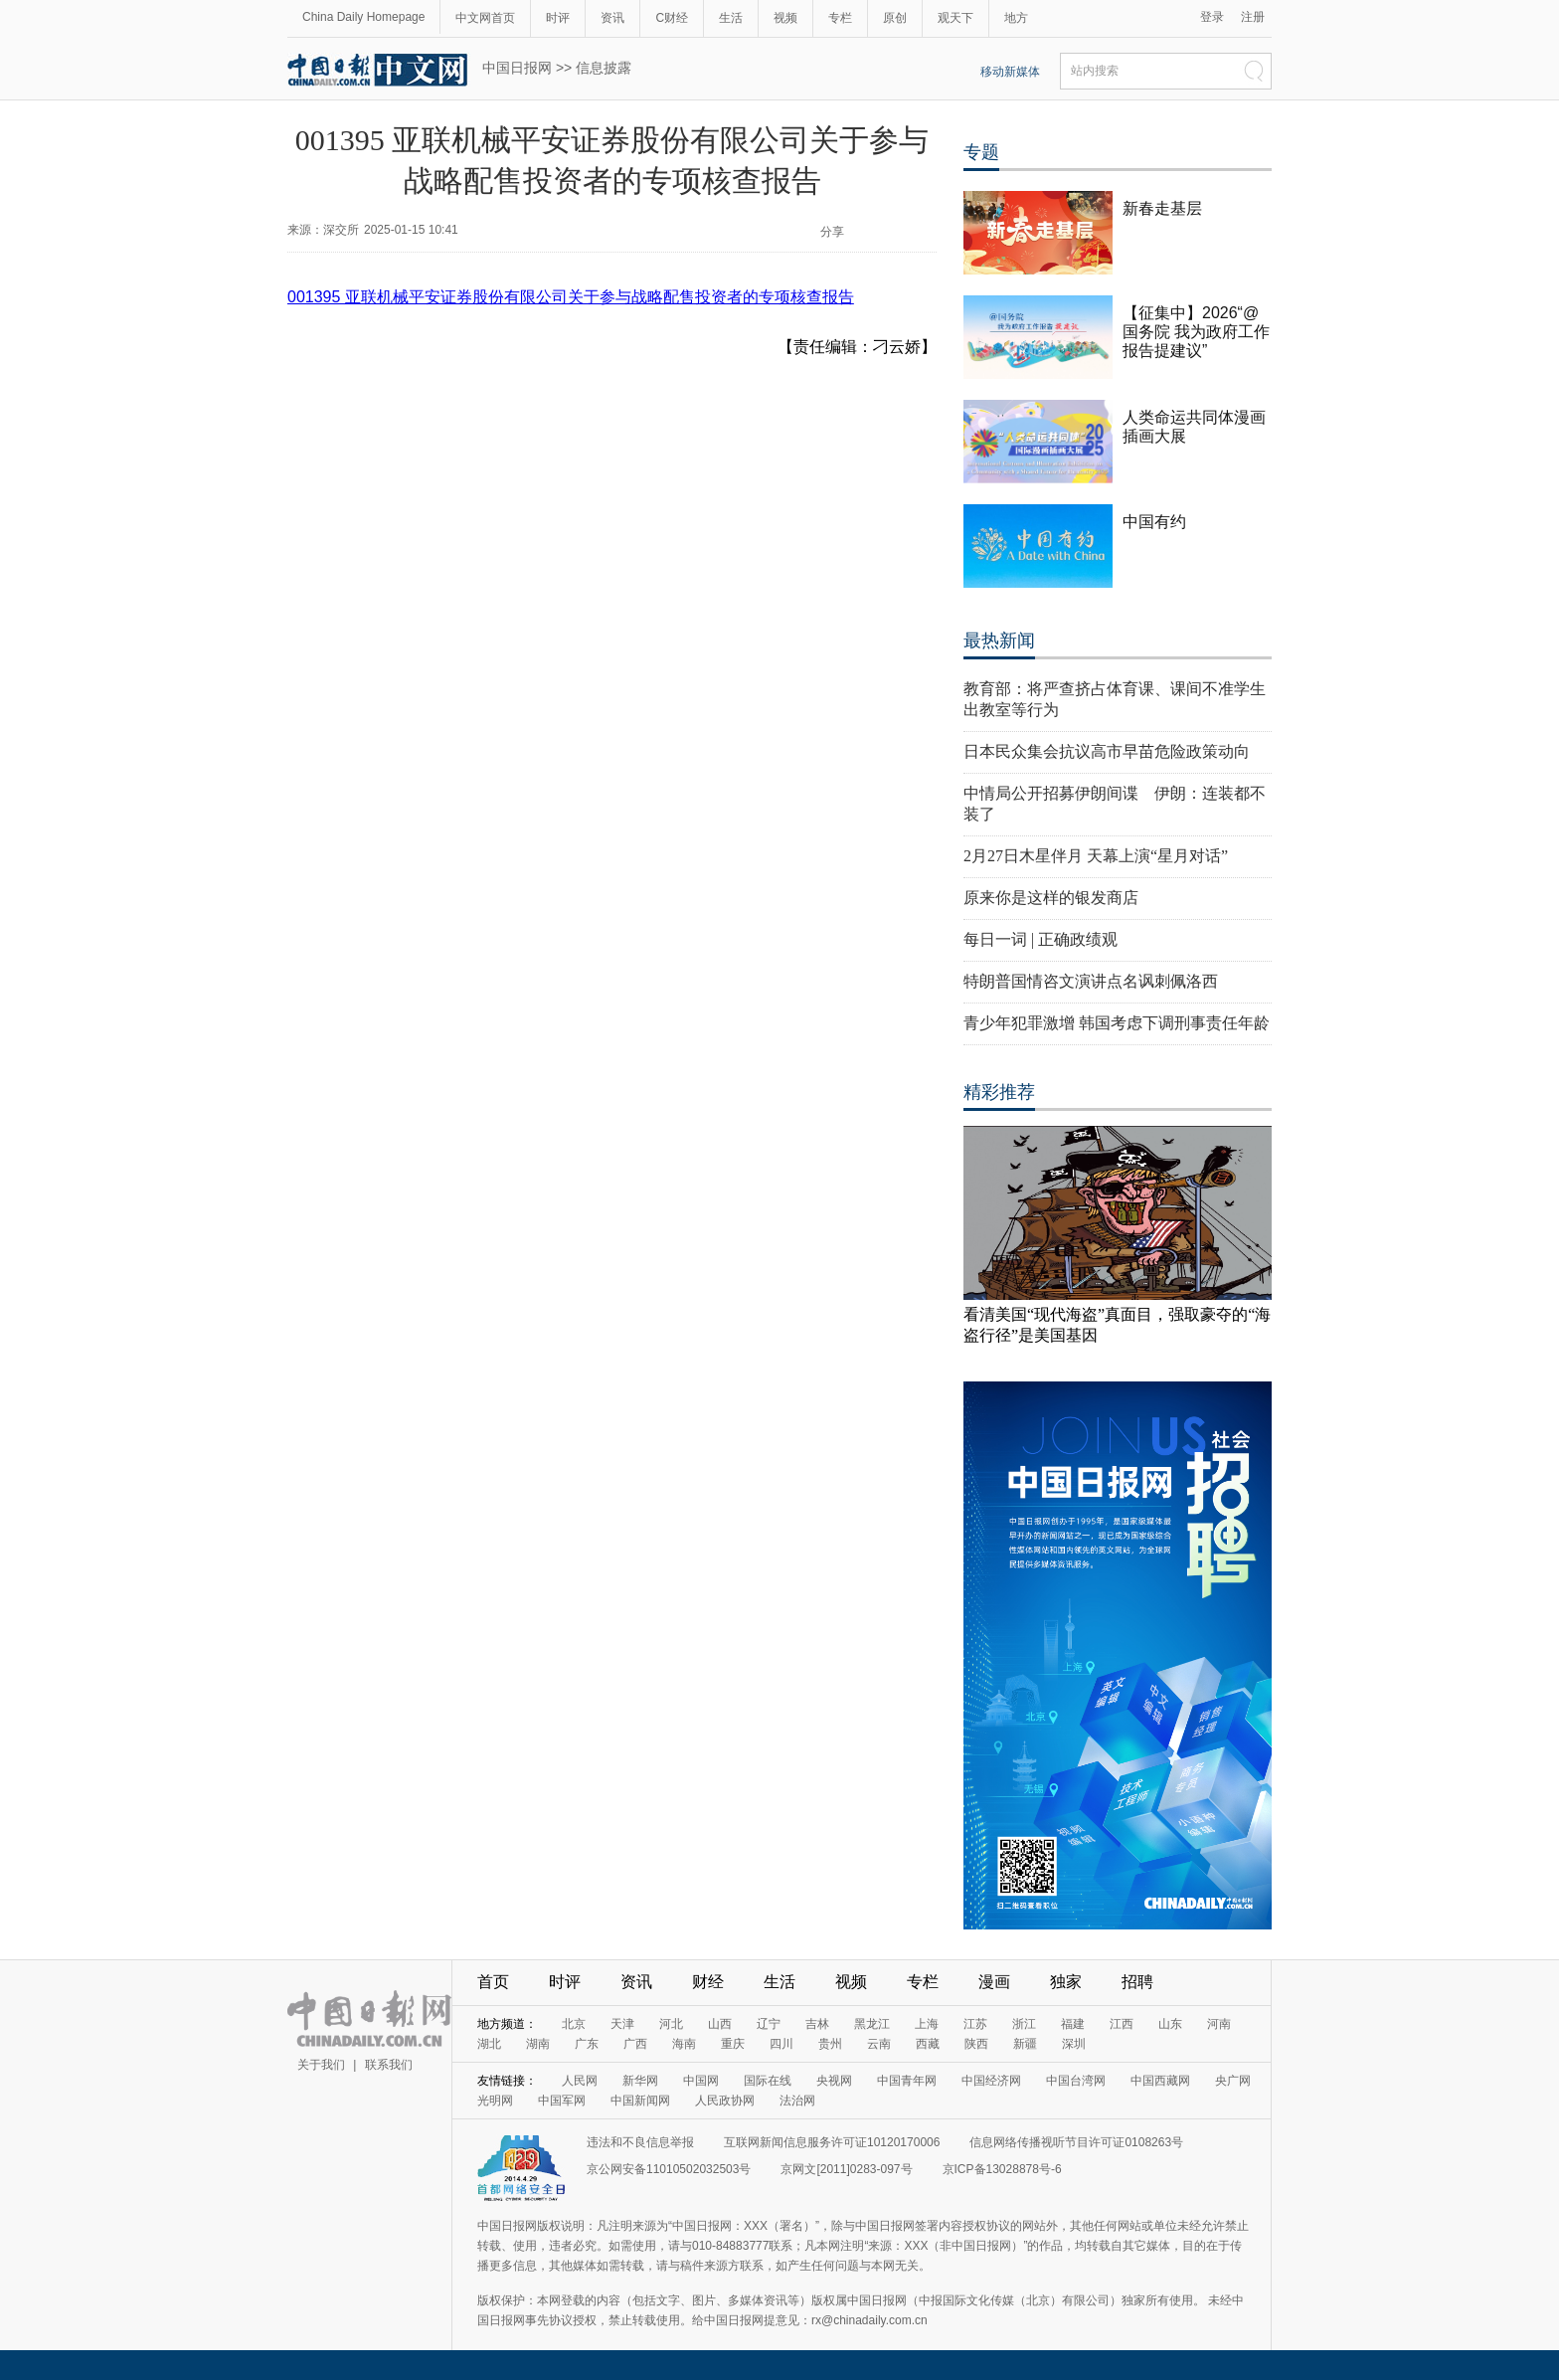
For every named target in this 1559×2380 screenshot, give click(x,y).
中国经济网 (991, 2081)
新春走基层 (1162, 208)
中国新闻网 (640, 2100)
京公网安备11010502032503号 (669, 2169)
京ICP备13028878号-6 (1002, 2169)
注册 (1253, 17)
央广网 (1233, 2081)
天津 (622, 2024)
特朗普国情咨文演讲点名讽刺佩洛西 (1090, 981)
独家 (1066, 1981)
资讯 (612, 18)
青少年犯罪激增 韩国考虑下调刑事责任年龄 (1116, 1022)
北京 (574, 2024)
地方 (1016, 18)
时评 (558, 18)
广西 (635, 2044)
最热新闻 (999, 640)
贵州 (830, 2044)
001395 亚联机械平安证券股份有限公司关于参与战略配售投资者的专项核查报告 (570, 296)
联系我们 (389, 2065)
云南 (879, 2044)
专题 (981, 152)
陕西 (976, 2044)
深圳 (1074, 2044)
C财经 (671, 18)
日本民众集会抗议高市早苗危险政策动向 (1106, 751)
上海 (927, 2024)
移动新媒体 (1010, 72)
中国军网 (562, 2100)
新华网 (640, 2081)
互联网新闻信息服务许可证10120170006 (832, 2142)
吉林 (817, 2024)
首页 (493, 1981)
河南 (1219, 2024)
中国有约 (1154, 521)
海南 (684, 2044)
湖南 (538, 2044)
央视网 (834, 2081)
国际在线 (767, 2081)
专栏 (840, 18)
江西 (1121, 2024)
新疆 (1025, 2044)
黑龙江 (872, 2024)
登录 (1212, 17)
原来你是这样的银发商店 (1050, 897)
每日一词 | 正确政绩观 (1040, 939)
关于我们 (321, 2065)
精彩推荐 (999, 1092)
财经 (708, 1981)
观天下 (955, 18)
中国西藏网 (1160, 2081)
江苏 (975, 2024)
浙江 (1024, 2024)
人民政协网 (725, 2100)
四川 (781, 2044)
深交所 (341, 230)
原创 (895, 18)
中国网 (701, 2081)
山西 (720, 2024)
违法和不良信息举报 (640, 2142)
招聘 (1137, 1981)
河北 (671, 2024)
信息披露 (603, 68)
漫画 (994, 1981)
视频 (785, 18)
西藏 (928, 2044)
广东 (587, 2044)
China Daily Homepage (363, 17)
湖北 (489, 2044)
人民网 (580, 2081)
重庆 (733, 2044)
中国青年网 (907, 2081)
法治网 (797, 2100)
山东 (1170, 2024)
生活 (731, 18)
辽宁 (768, 2024)
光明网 (495, 2100)
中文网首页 (485, 18)
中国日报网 (517, 68)
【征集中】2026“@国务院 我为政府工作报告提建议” (1196, 331)
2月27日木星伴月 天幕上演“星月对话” (1095, 855)
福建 (1073, 2024)
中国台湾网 (1076, 2081)
